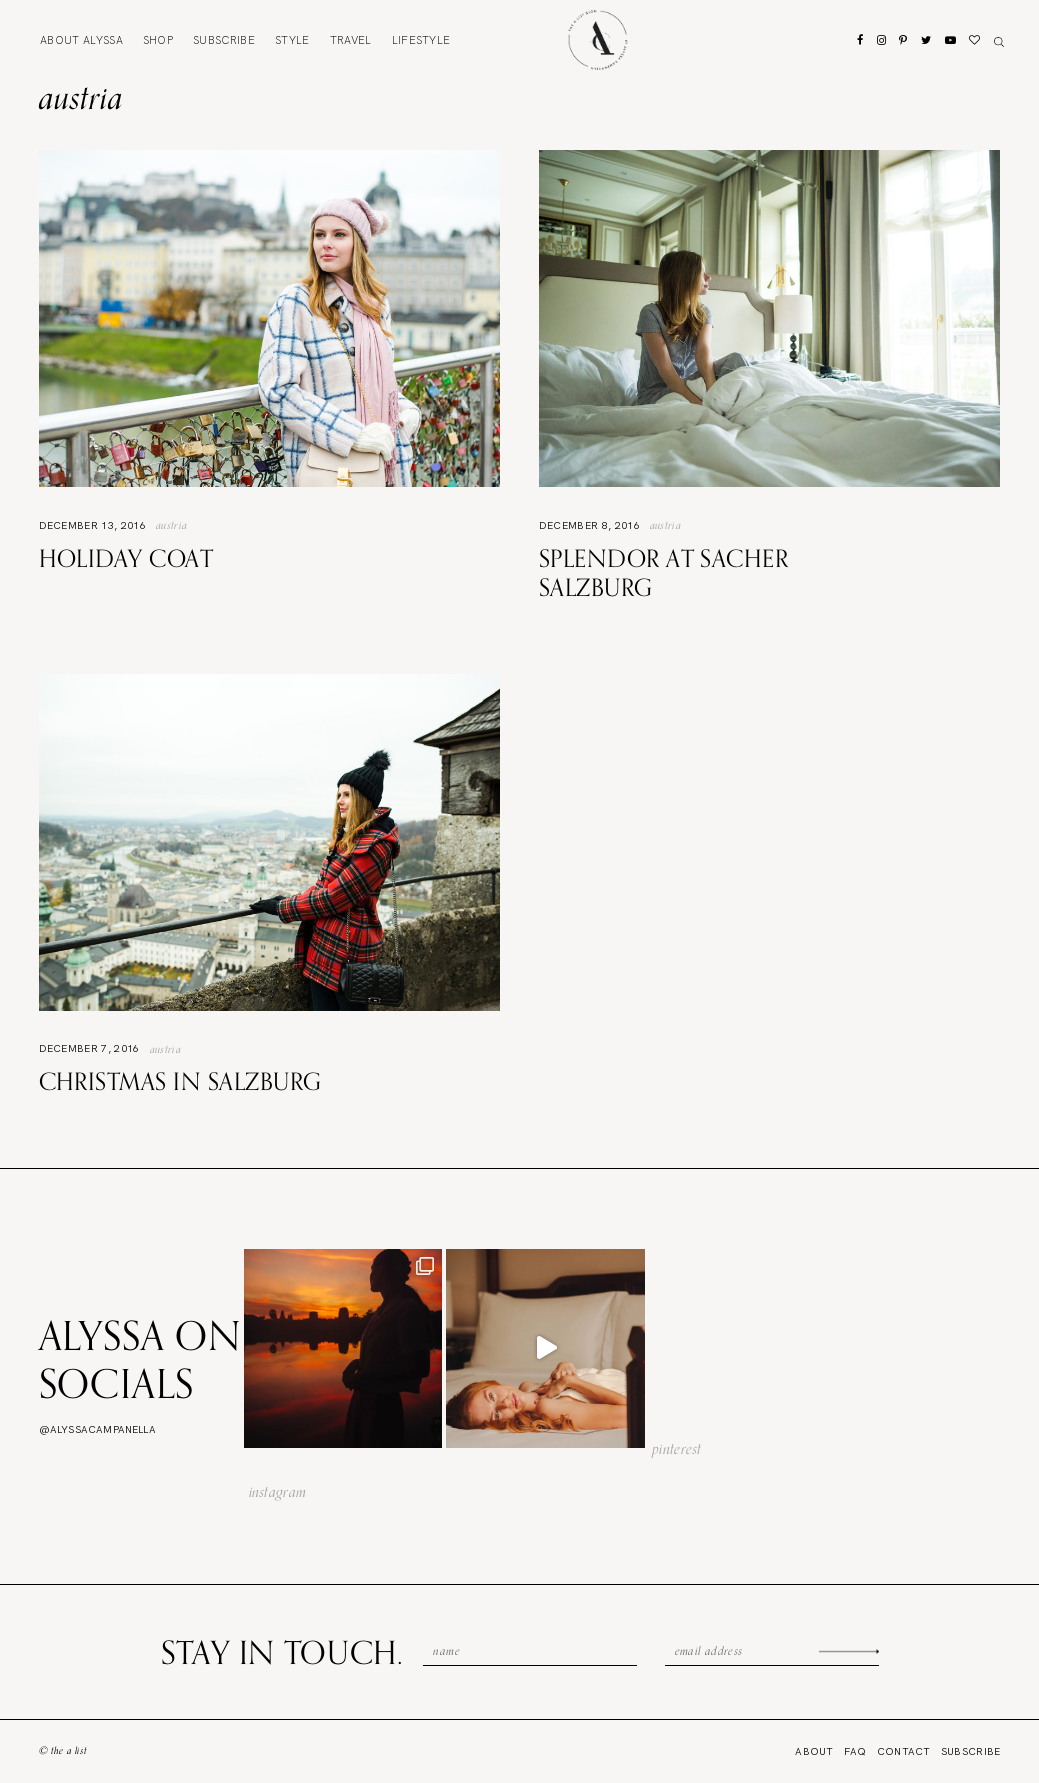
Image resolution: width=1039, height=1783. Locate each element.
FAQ (855, 1751)
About (81, 40)
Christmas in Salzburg (180, 1081)
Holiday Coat (126, 558)
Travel (351, 40)
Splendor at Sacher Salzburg (664, 572)
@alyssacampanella (97, 1429)
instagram (278, 1492)
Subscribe (224, 40)
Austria (171, 525)
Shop (158, 40)
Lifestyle (421, 40)
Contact (904, 1751)
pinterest (677, 1449)
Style (292, 40)
